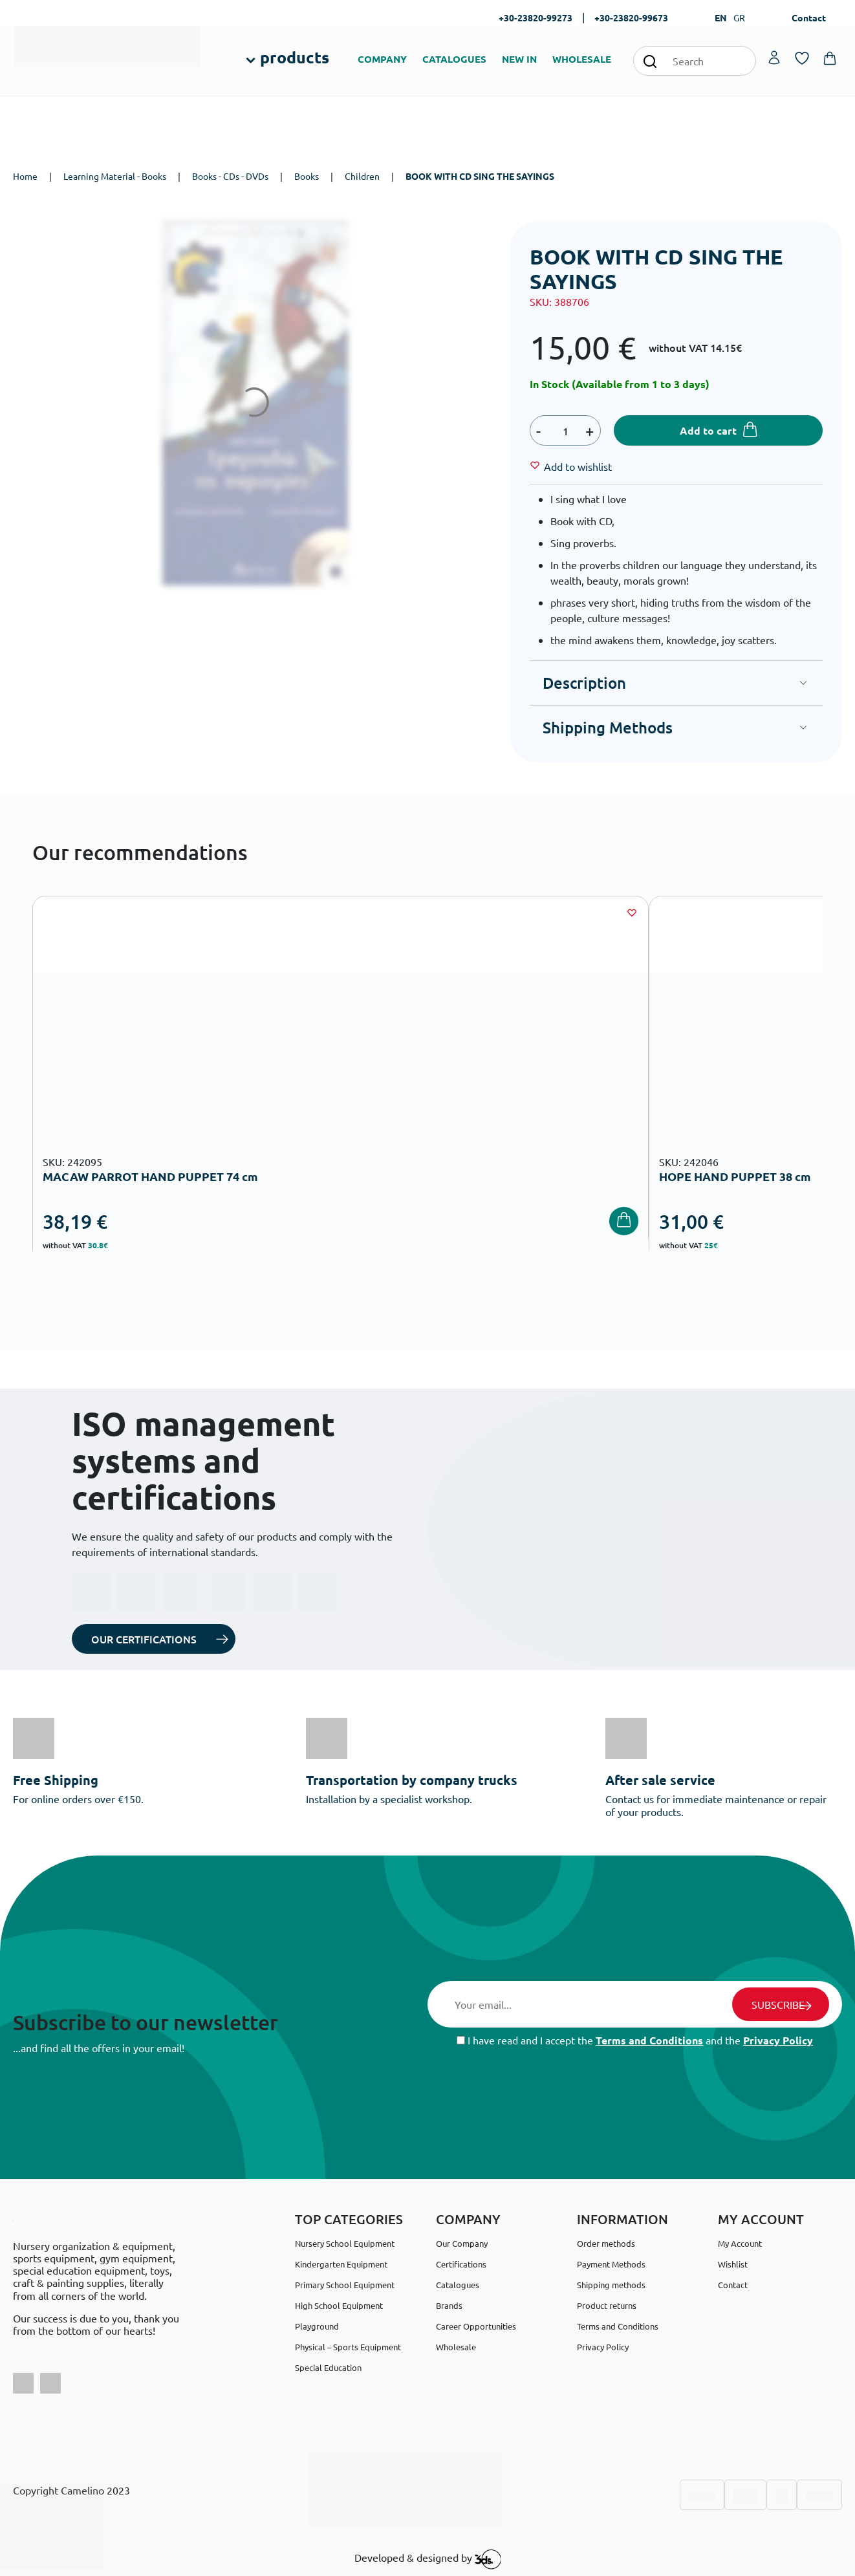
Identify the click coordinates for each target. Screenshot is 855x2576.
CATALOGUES (454, 58)
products (294, 57)
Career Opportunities (476, 2326)
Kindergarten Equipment (341, 2263)
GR (739, 17)
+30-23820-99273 (535, 17)
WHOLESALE (581, 58)
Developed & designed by (427, 2559)
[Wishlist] (578, 466)
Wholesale (456, 2346)
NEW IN (519, 58)
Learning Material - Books (114, 176)
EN (721, 17)
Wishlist (733, 2263)
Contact (809, 17)
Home (25, 176)
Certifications (461, 2263)
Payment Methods (611, 2263)
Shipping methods (611, 2284)
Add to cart (708, 430)
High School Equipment (339, 2305)
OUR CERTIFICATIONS (144, 1639)
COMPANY (382, 58)
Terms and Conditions (649, 2040)
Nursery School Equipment (345, 2243)
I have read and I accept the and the (635, 2040)
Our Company (462, 2243)
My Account (740, 2243)
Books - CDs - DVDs (230, 176)
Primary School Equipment (345, 2284)
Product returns (606, 2305)
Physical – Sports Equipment (348, 2346)
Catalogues (457, 2284)
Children (362, 176)
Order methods (606, 2243)
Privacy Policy (778, 2040)
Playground (317, 2326)
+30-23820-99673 (631, 17)
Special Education (328, 2367)
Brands (449, 2305)
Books (306, 176)
